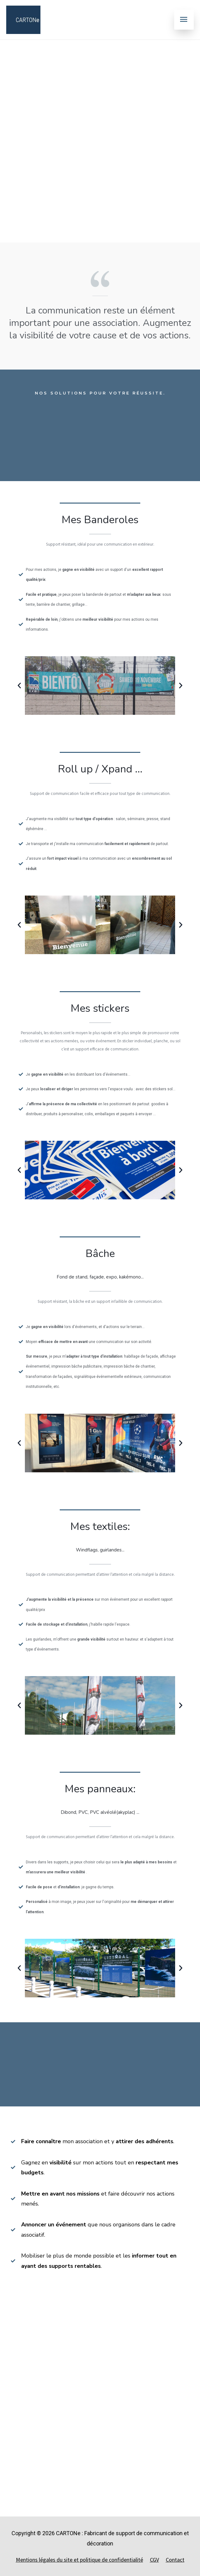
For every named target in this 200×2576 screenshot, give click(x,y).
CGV (154, 2559)
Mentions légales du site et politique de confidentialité (79, 2559)
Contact (175, 2559)
